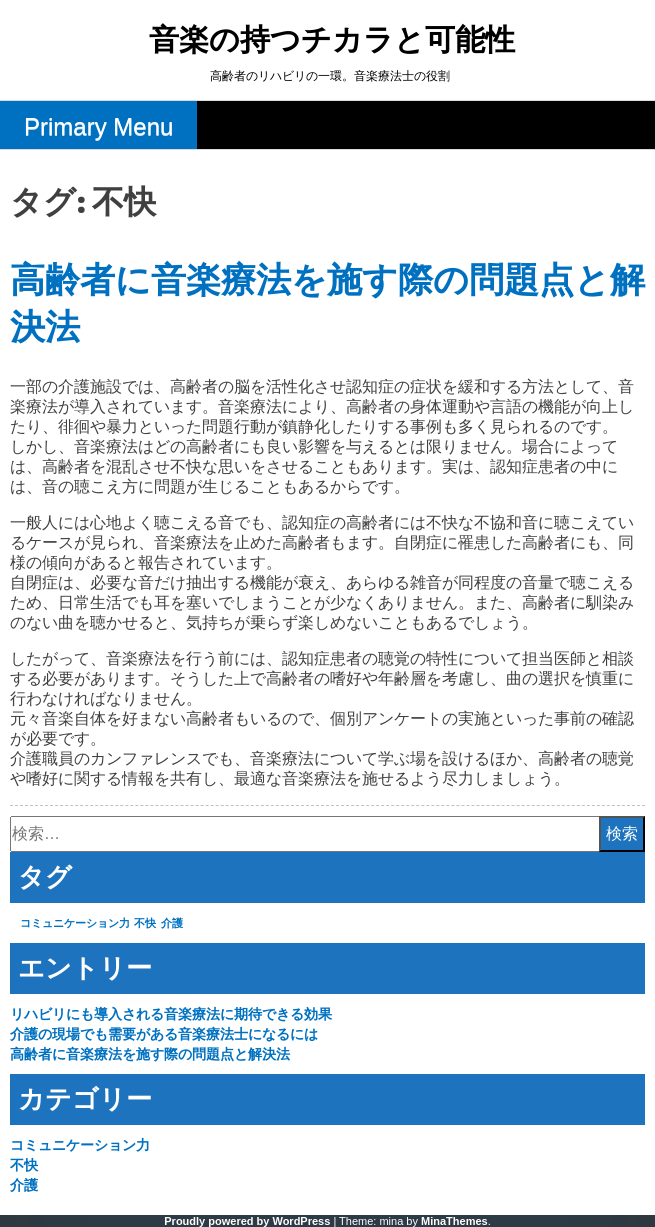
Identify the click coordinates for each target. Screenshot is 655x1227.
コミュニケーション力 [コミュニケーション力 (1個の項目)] (75, 923)
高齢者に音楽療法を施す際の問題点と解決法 (150, 1054)
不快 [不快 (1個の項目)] (145, 923)
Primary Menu (98, 126)
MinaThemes (454, 1221)
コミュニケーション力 (80, 1145)
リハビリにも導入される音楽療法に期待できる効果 (171, 1014)
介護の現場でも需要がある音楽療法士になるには (164, 1034)
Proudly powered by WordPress (247, 1221)
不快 (24, 1165)
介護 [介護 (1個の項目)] (172, 923)
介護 (24, 1185)
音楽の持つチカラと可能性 (332, 41)
